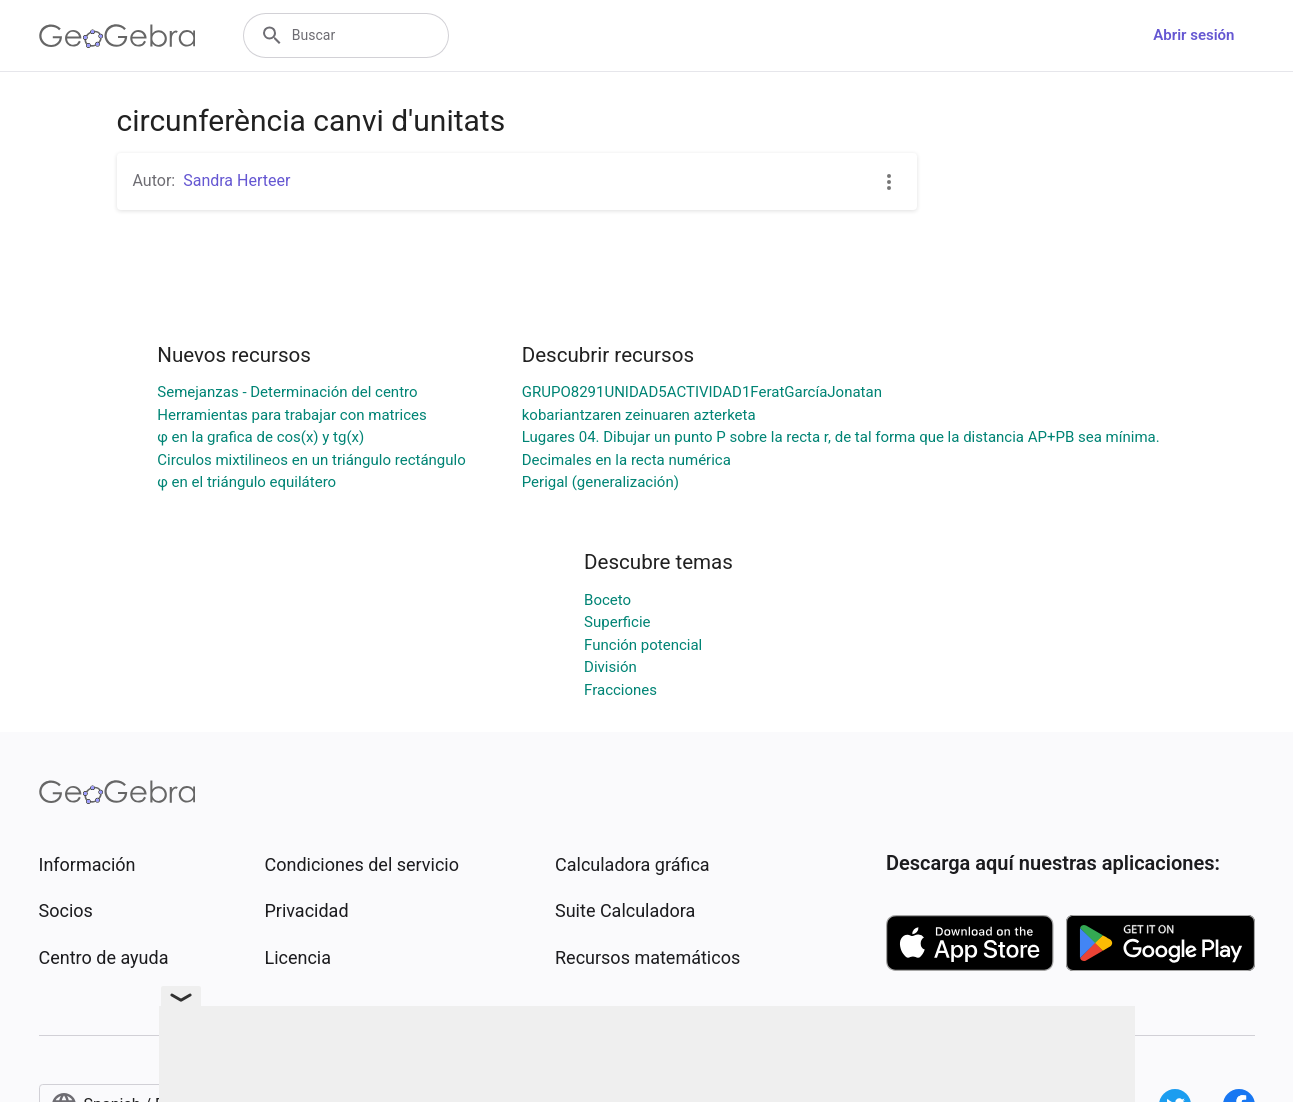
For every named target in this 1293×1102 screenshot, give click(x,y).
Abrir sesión (1193, 35)
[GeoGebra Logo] (117, 36)
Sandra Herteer (236, 180)
